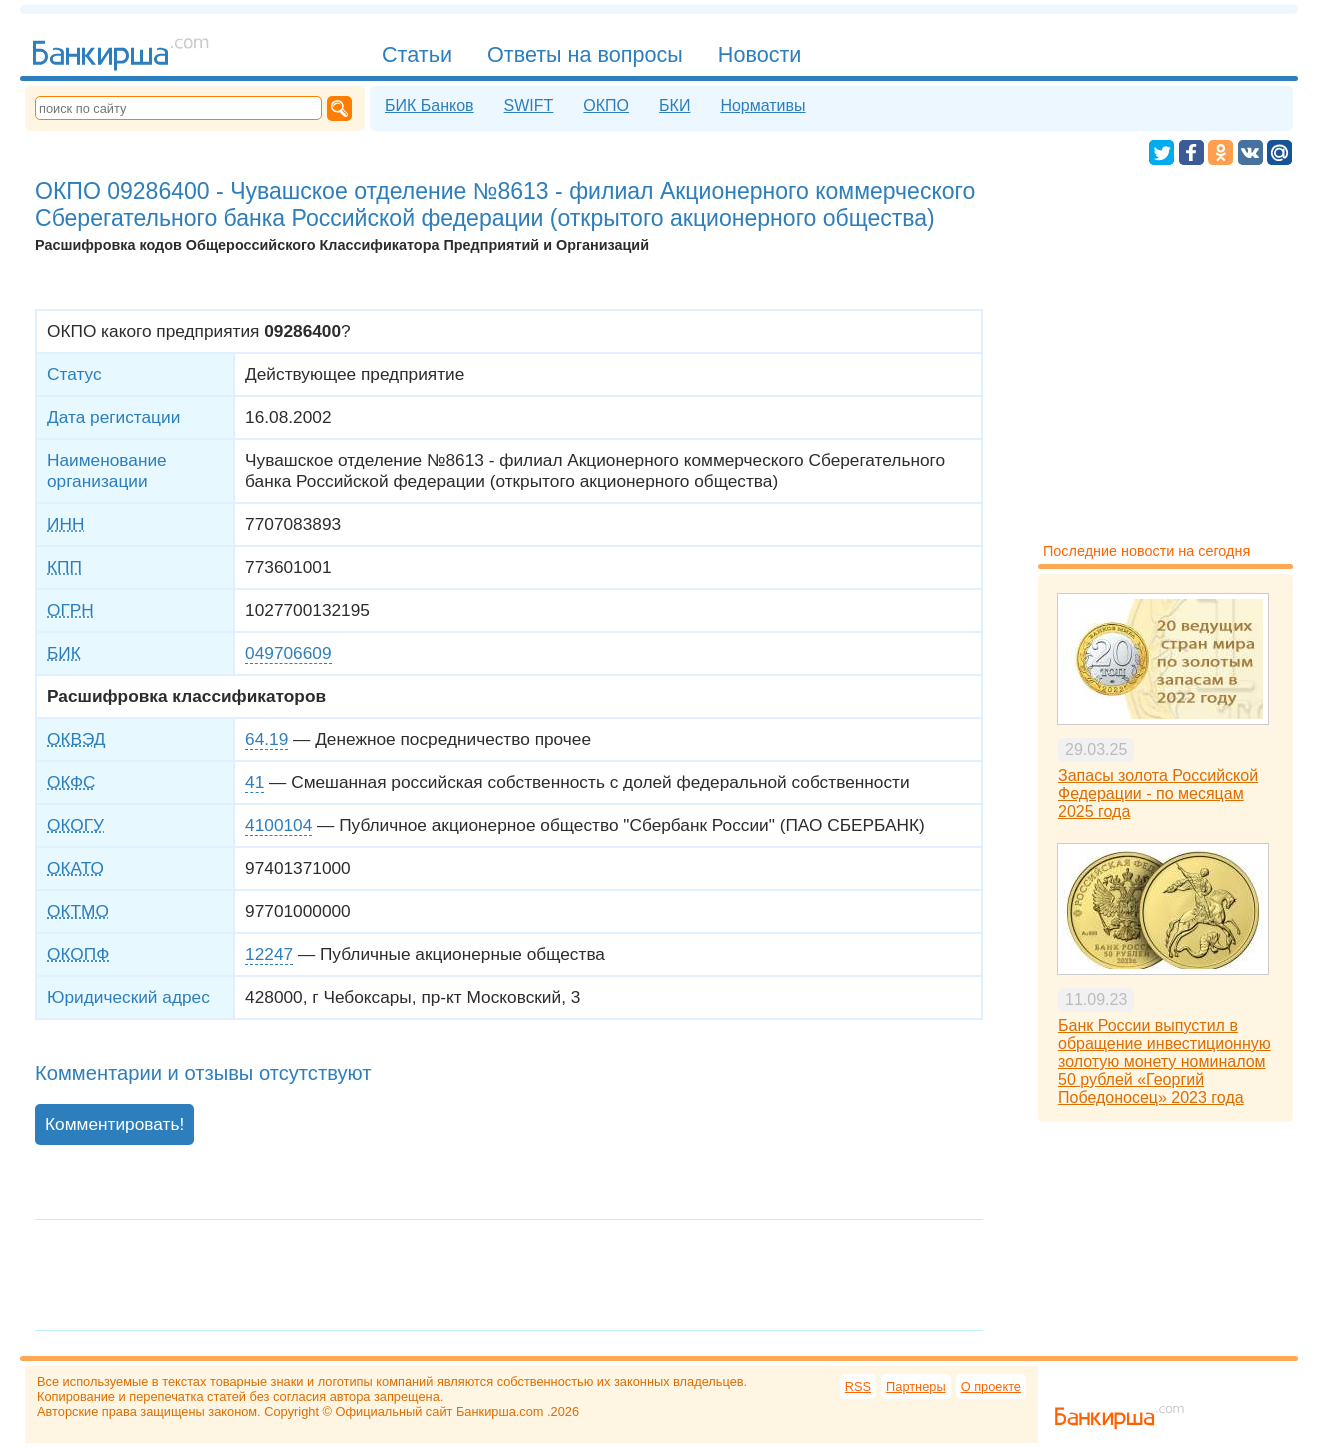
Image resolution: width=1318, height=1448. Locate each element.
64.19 (266, 739)
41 (254, 782)
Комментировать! (114, 1124)
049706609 (288, 653)
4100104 (278, 825)
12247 (269, 954)
